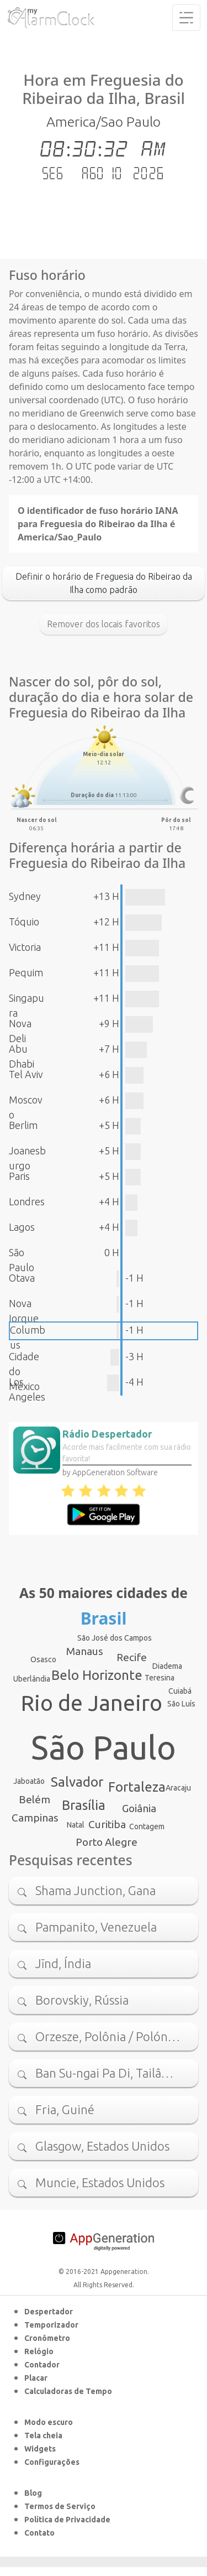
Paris (19, 1176)
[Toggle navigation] (186, 17)
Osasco (43, 1659)
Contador (42, 2364)
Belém (34, 1799)
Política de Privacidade (67, 2519)
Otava (22, 1277)
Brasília (83, 1805)
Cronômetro (47, 2338)
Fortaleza (137, 1786)
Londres (27, 1201)
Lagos (22, 1226)
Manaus (84, 1651)
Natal (75, 1824)
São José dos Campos (114, 1637)
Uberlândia (31, 1678)
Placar (35, 2378)
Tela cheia (43, 2435)
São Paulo (103, 1747)
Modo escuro (48, 2422)
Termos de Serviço (59, 2506)
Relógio (39, 2351)
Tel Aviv (26, 1074)
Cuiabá (180, 1691)
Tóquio (24, 921)
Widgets (40, 2448)
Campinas (35, 1818)
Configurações (51, 2462)
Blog (33, 2493)
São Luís (181, 1703)
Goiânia (139, 1808)
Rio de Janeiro (91, 1703)
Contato (39, 2532)
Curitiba (107, 1824)
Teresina (159, 1677)
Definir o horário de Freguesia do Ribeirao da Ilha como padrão (103, 583)
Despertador (48, 2311)
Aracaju (178, 1787)
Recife (131, 1657)
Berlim (23, 1125)
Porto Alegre (106, 1842)
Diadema (167, 1666)
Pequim (26, 972)
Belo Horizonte (96, 1675)
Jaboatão (29, 1781)
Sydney (25, 896)
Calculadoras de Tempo (68, 2391)
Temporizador (51, 2324)
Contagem (146, 1826)
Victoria (25, 947)
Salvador (77, 1781)
